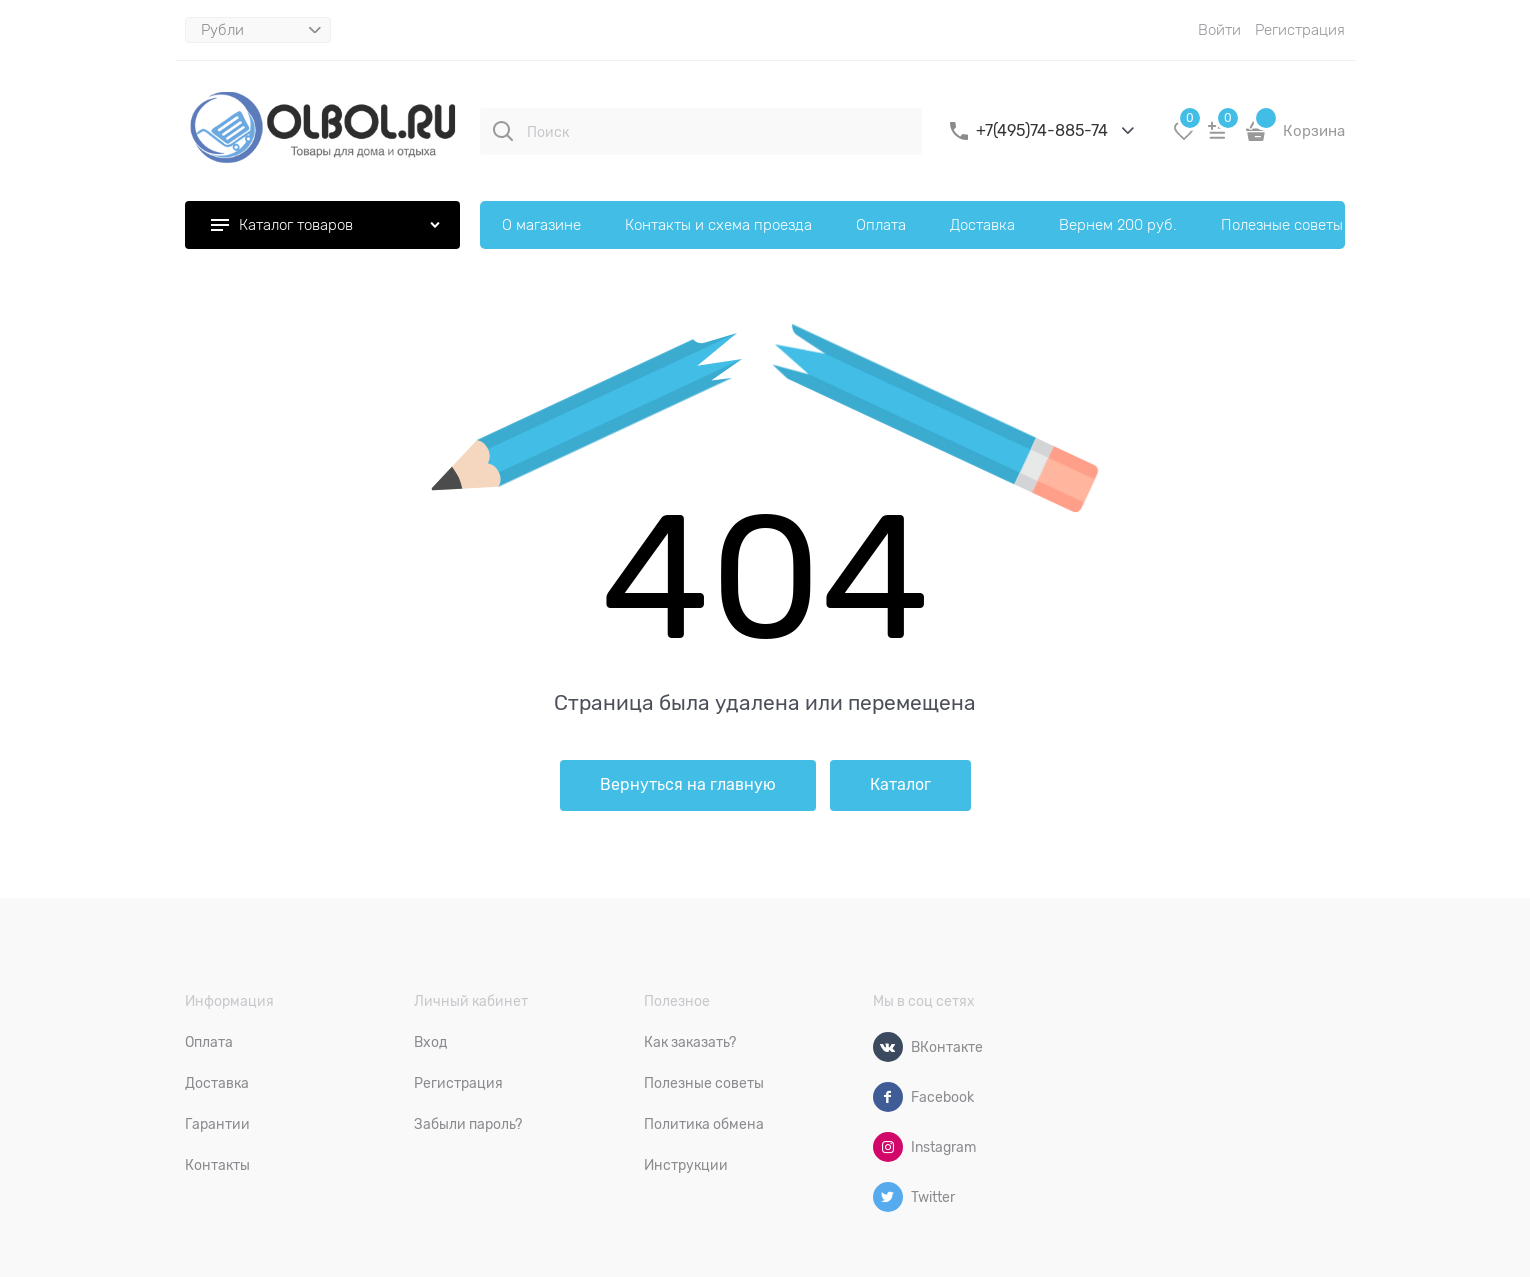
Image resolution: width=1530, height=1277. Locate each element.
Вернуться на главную (688, 785)
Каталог (900, 785)
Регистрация (1300, 30)
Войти (1219, 30)
